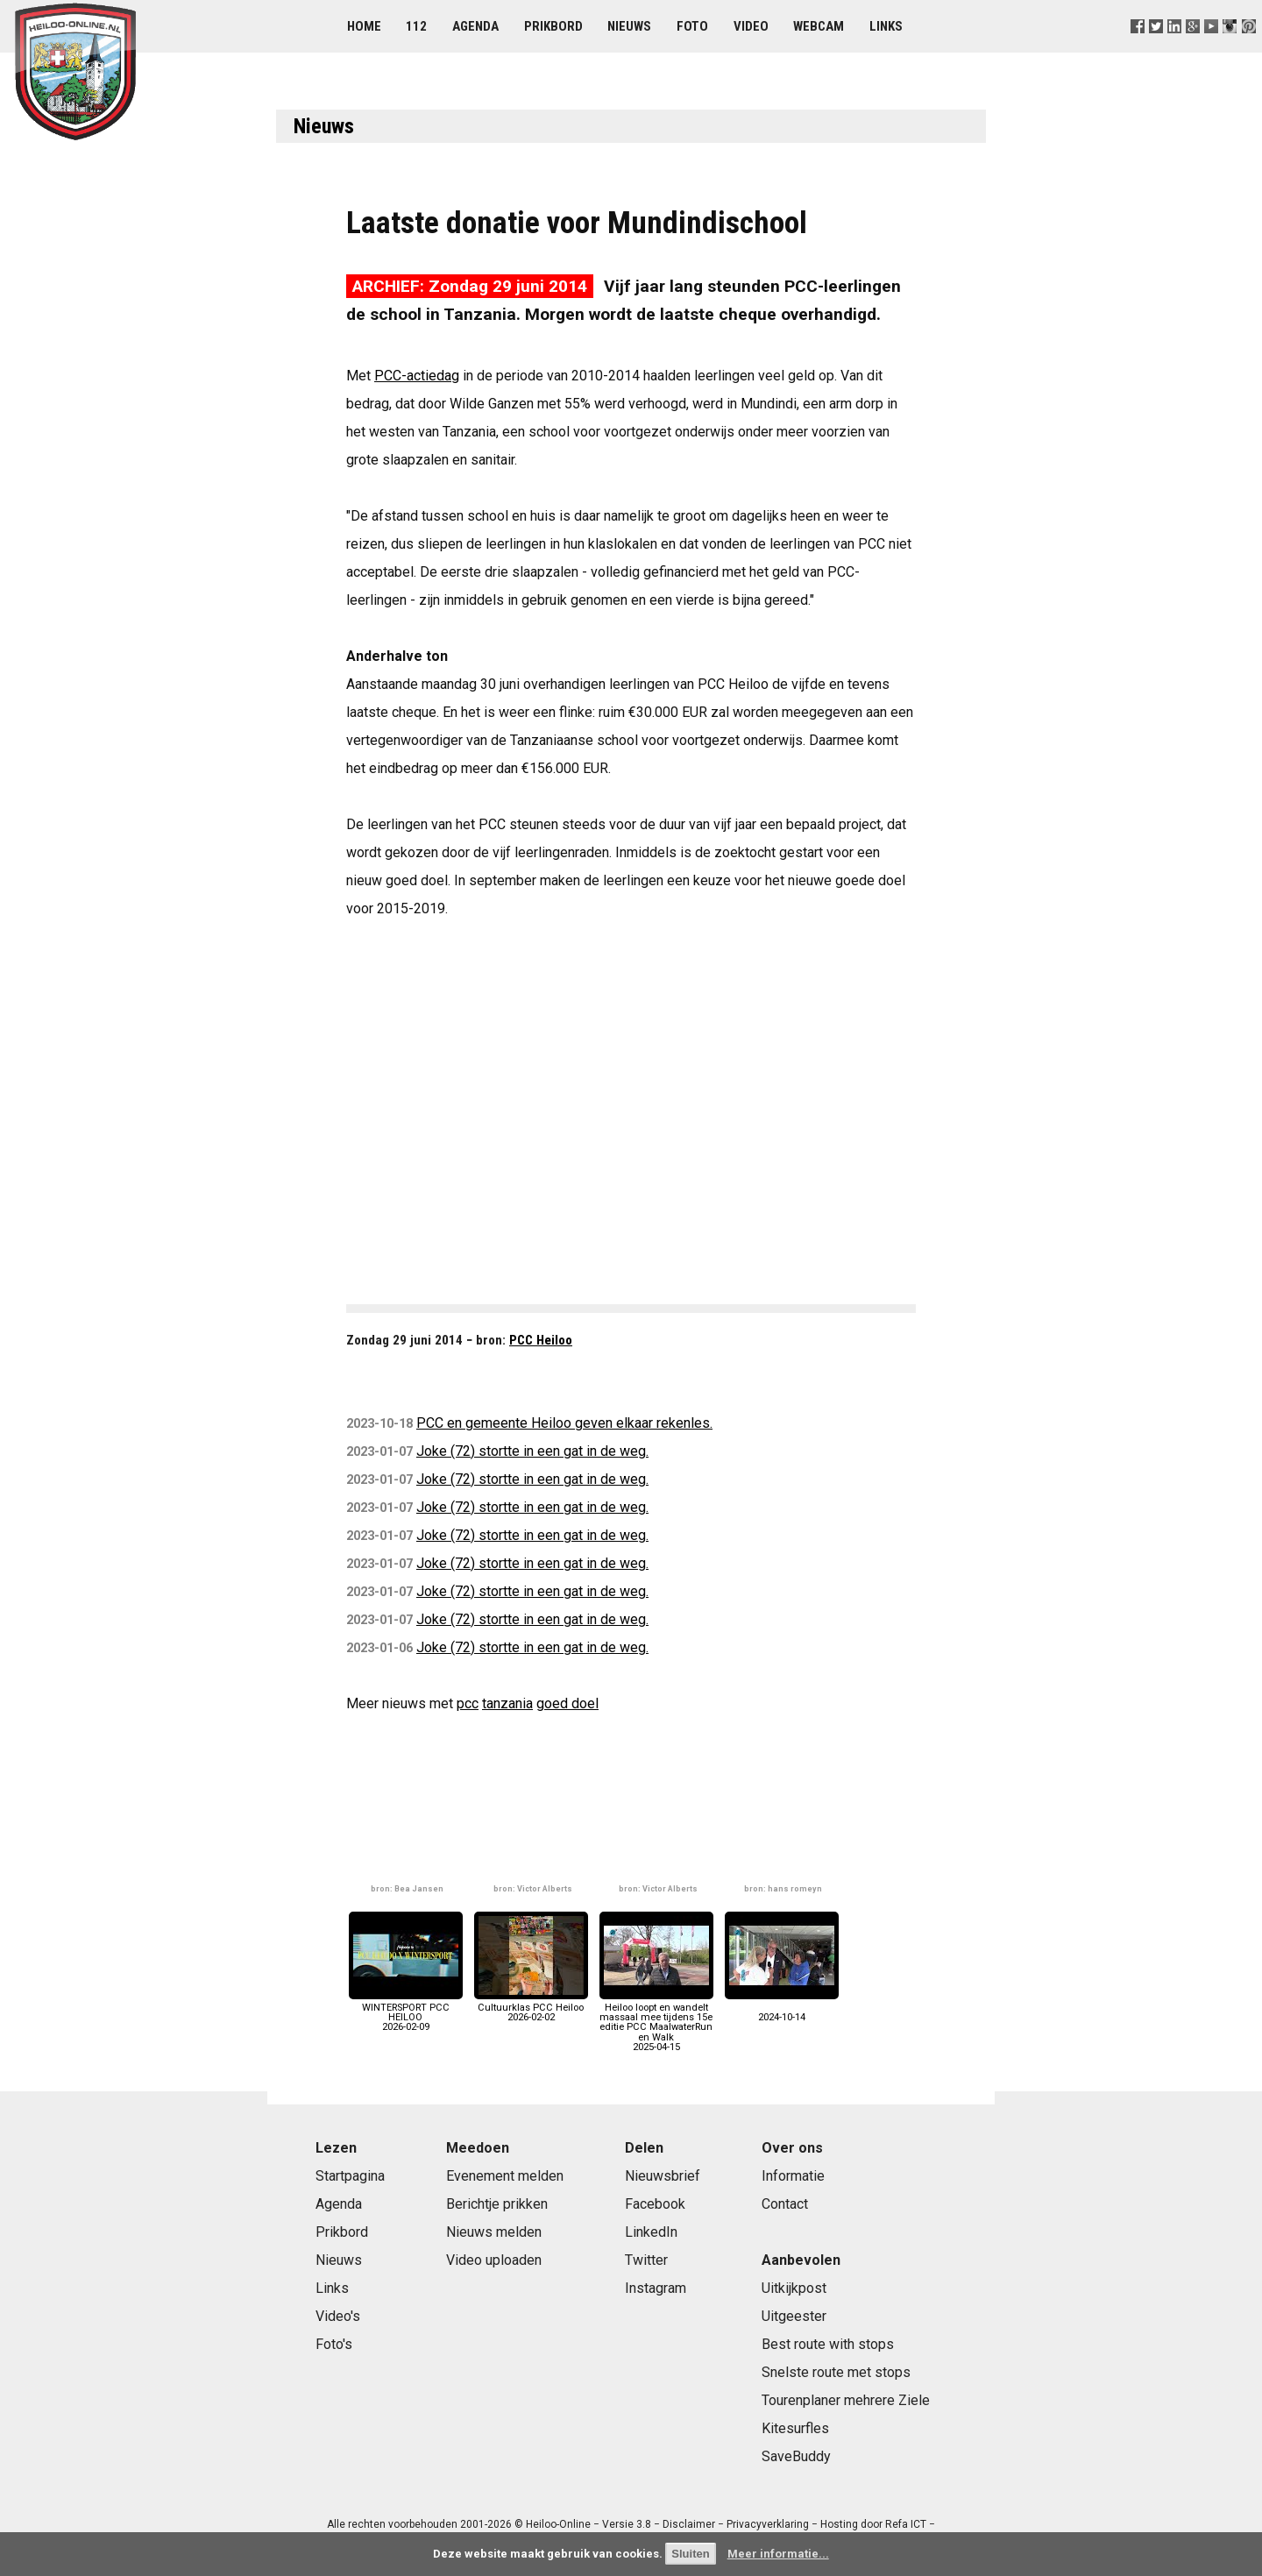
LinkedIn (651, 2232)
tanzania (507, 1703)
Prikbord (553, 26)
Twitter (646, 2260)
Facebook (655, 2204)
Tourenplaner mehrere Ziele (846, 2400)
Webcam (818, 26)
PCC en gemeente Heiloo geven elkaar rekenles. (564, 1423)
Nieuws (629, 26)
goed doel (567, 1703)
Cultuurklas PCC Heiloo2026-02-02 (531, 2007)
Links (886, 26)
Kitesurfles (795, 2428)
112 (416, 26)
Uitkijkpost (794, 2288)
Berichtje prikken (497, 2204)
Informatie (793, 2176)
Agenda (475, 26)
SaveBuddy (796, 2456)
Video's (338, 2316)
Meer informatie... (778, 2553)
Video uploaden (494, 2260)
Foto (692, 26)
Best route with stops (828, 2344)
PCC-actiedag (416, 375)
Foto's (334, 2344)
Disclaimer (689, 2524)
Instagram (655, 2288)
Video (751, 26)
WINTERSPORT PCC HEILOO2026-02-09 (406, 2012)
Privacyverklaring (768, 2524)
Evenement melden (505, 2176)
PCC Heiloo (540, 1340)
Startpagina (350, 2176)
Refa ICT (905, 2524)
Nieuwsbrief (662, 2176)
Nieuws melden (494, 2232)
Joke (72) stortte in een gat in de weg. (532, 1451)
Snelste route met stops (836, 2372)
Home (364, 26)
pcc (468, 1703)
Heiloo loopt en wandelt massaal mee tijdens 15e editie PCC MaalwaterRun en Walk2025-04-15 (656, 2022)
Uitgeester (794, 2316)
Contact (785, 2204)
